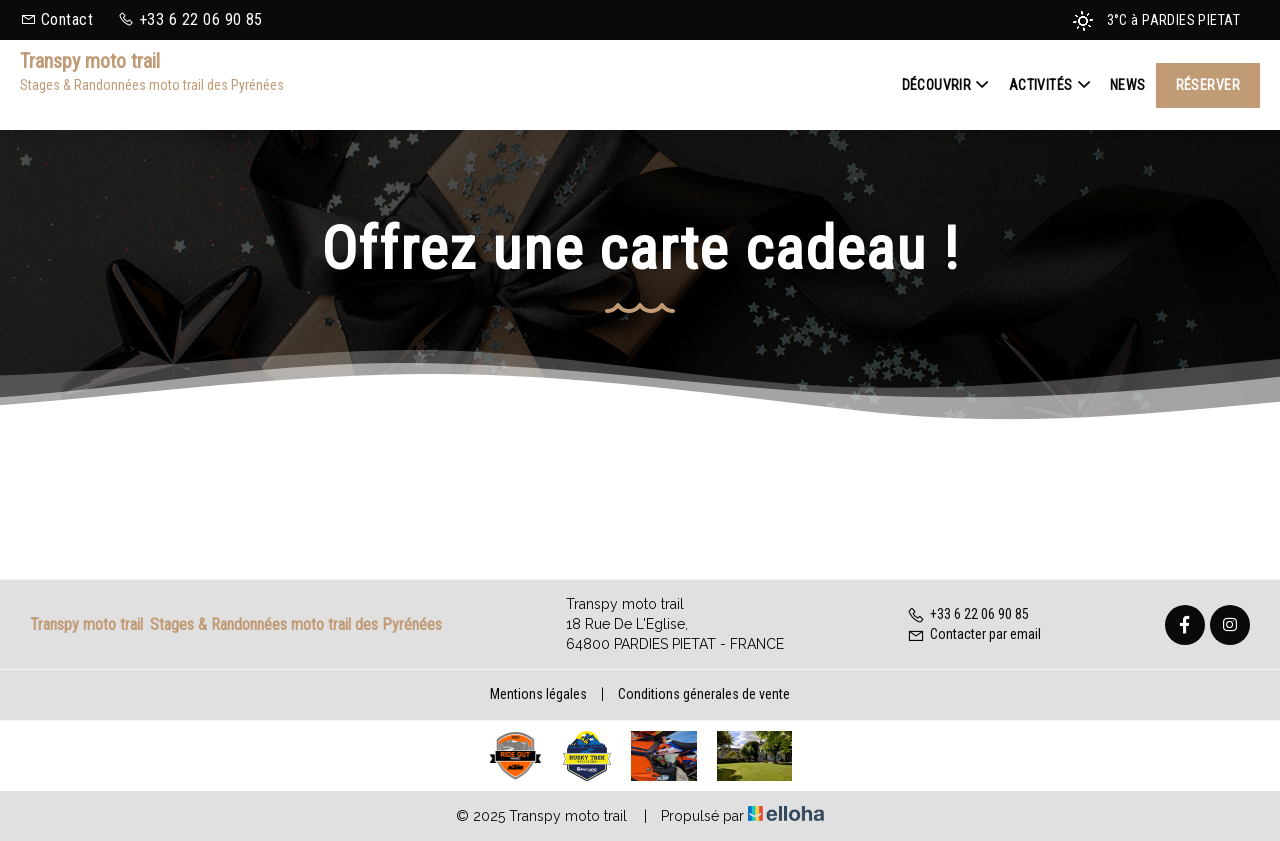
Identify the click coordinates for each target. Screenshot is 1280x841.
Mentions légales (538, 694)
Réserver (1208, 85)
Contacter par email (974, 634)
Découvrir (945, 85)
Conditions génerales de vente (704, 694)
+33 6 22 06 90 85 (968, 614)
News (1128, 85)
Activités (1049, 85)
